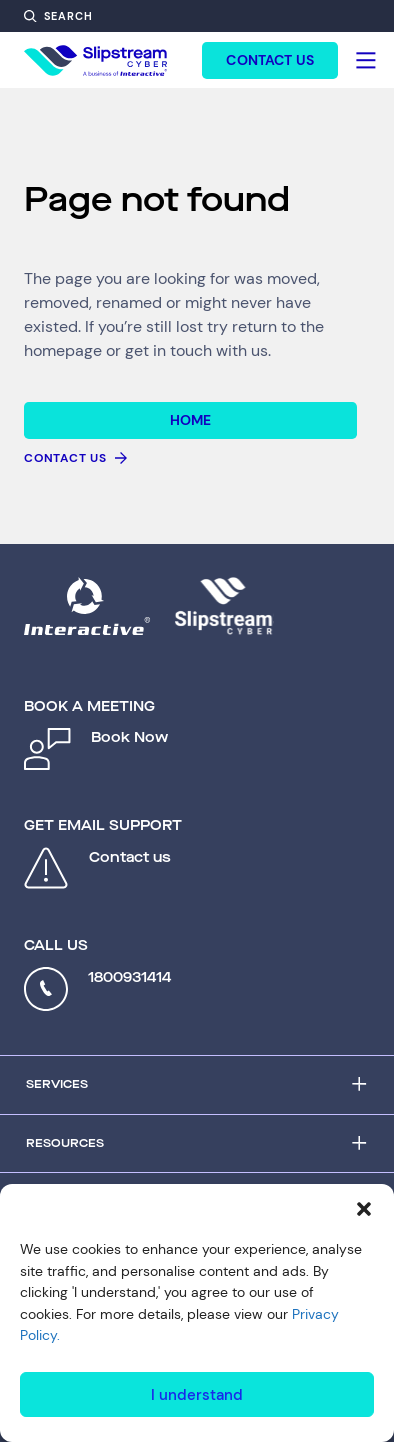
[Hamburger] (366, 60)
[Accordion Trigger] (197, 1085)
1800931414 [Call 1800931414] (129, 977)
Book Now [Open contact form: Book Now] (129, 737)
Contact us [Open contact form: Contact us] (130, 857)
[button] (364, 1209)
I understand (197, 1395)
